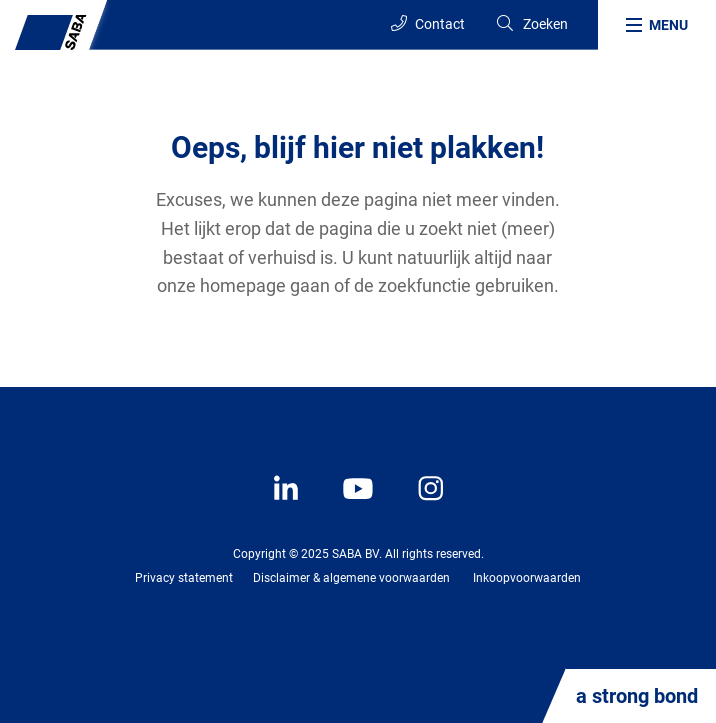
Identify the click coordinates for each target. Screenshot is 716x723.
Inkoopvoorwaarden (527, 578)
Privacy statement (184, 578)
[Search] (531, 24)
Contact (428, 23)
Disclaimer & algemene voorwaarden (351, 578)
